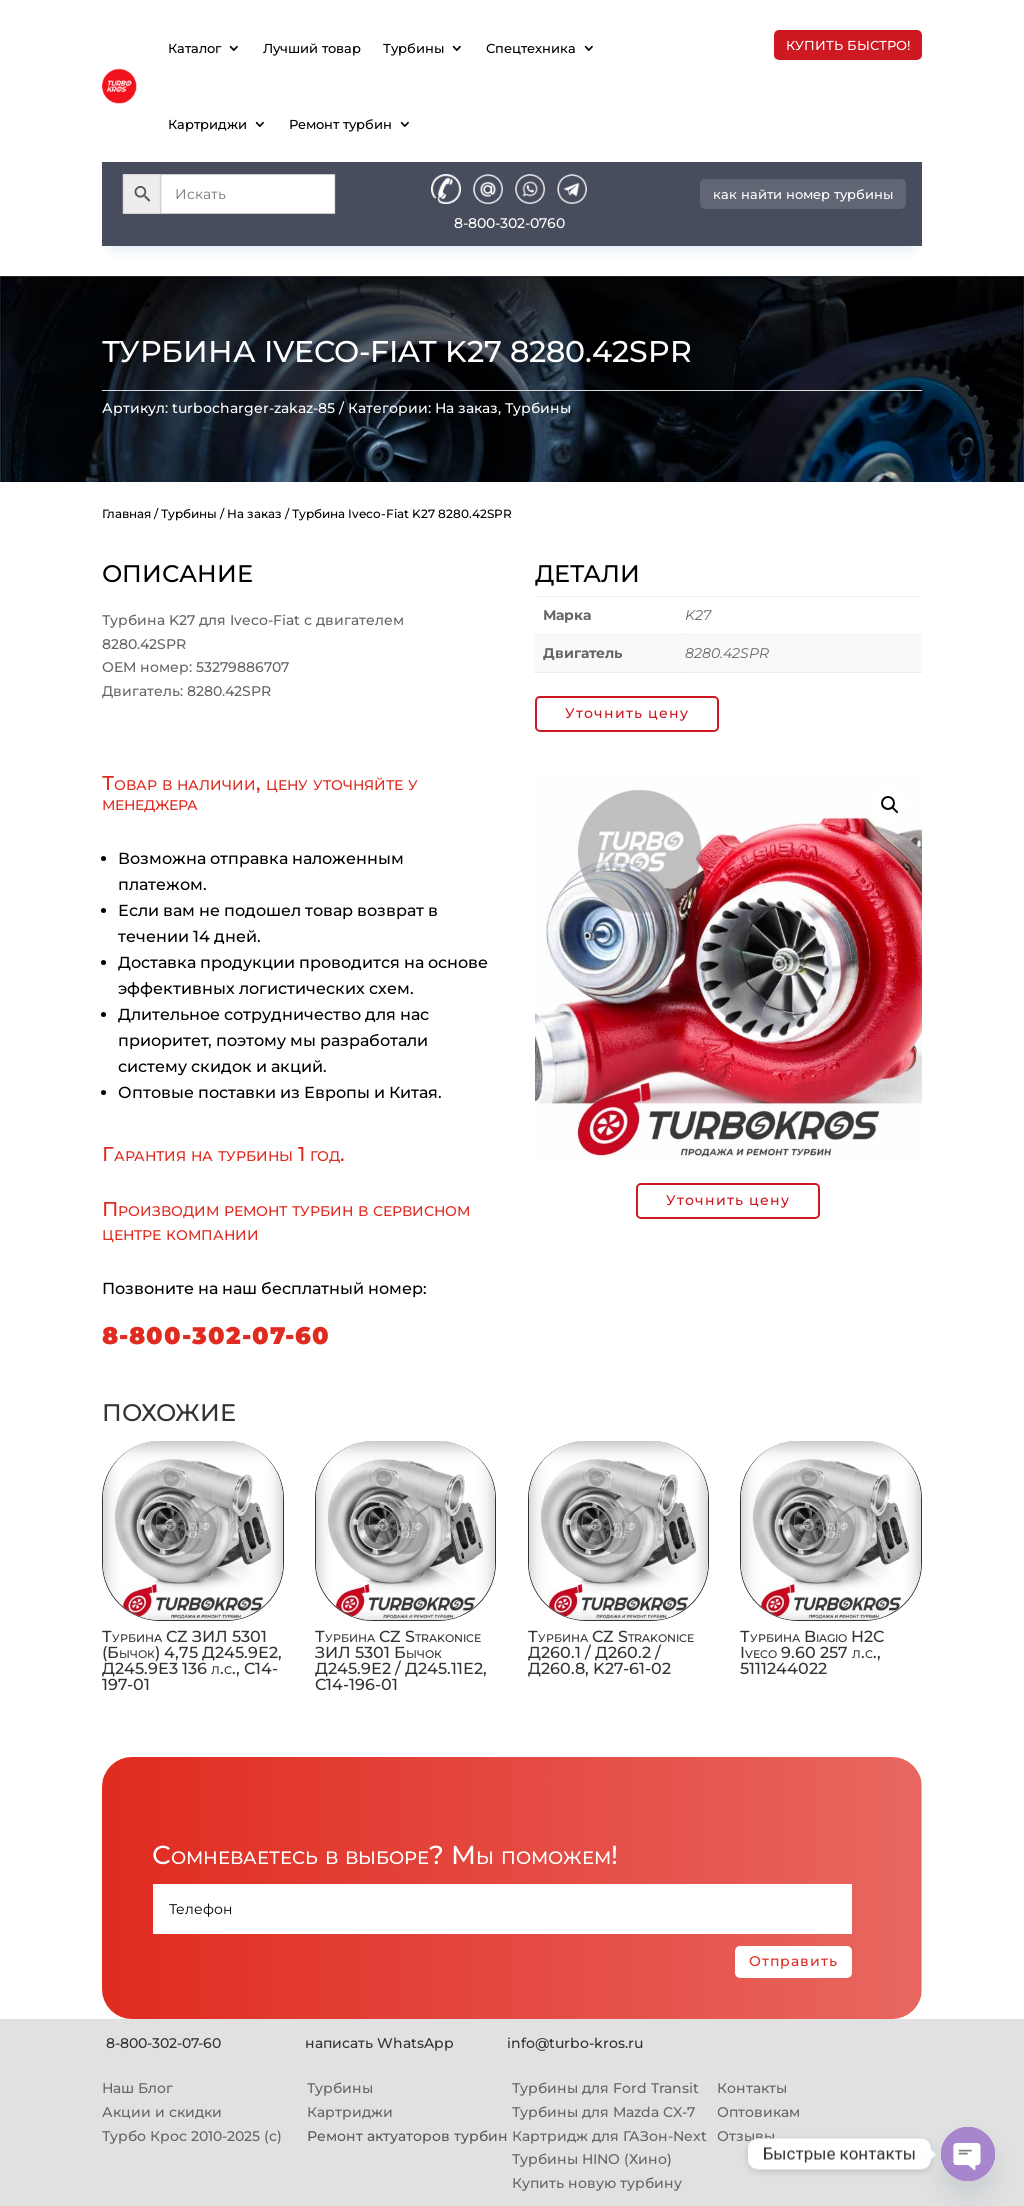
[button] (890, 805)
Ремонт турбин (340, 124)
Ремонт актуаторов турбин (407, 2136)
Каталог (194, 48)
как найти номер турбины (803, 194)
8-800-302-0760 (509, 223)
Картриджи (207, 124)
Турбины (413, 48)
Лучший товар (312, 48)
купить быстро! (848, 45)
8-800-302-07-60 (216, 1335)
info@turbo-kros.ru (575, 2043)
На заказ (466, 408)
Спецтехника (531, 48)
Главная (126, 513)
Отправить (793, 1961)
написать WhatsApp (379, 2043)
